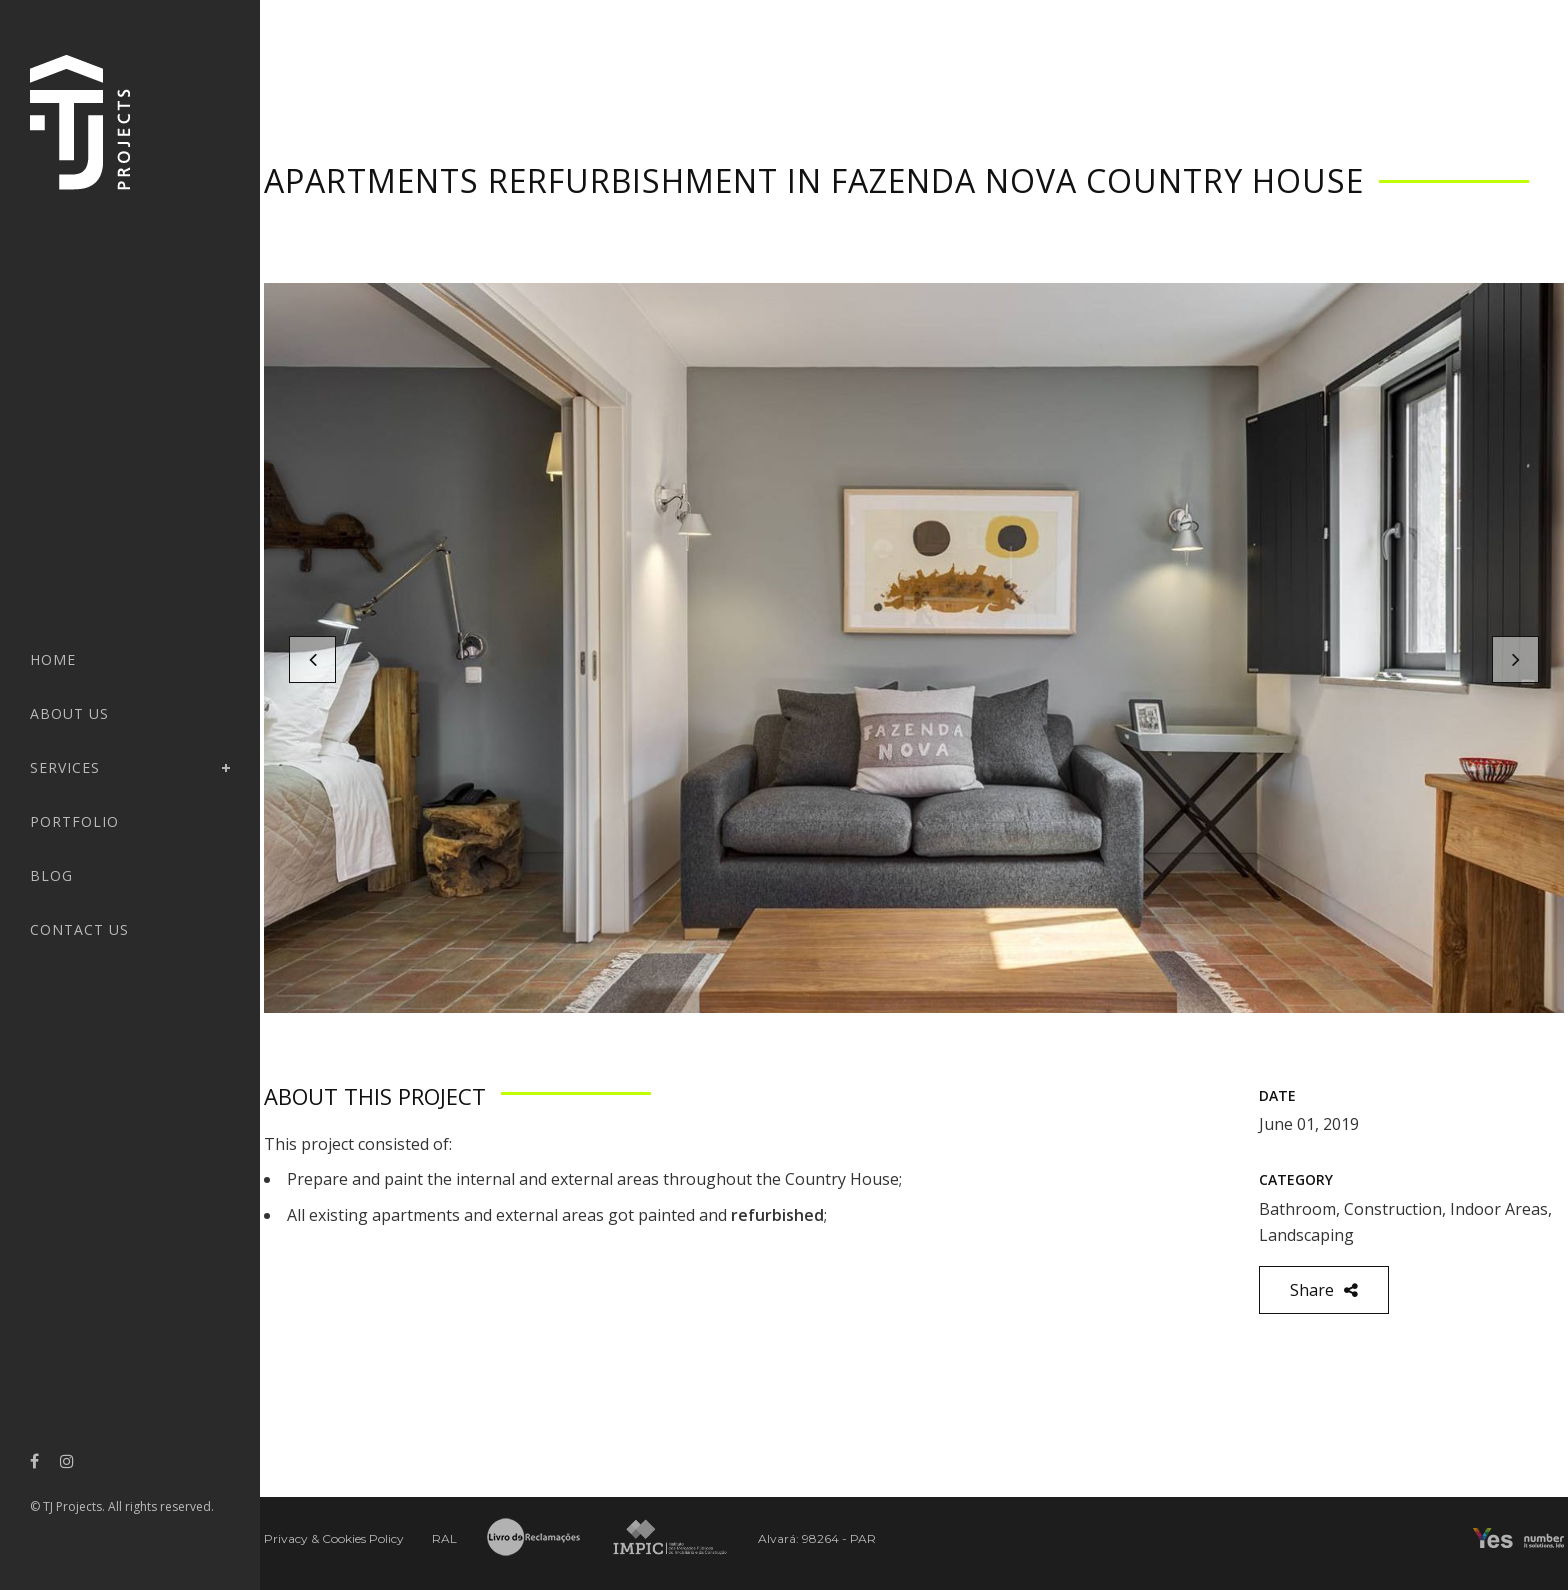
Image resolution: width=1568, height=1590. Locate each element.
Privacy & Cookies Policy (334, 1538)
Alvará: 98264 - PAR (817, 1538)
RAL (444, 1538)
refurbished (777, 1215)
